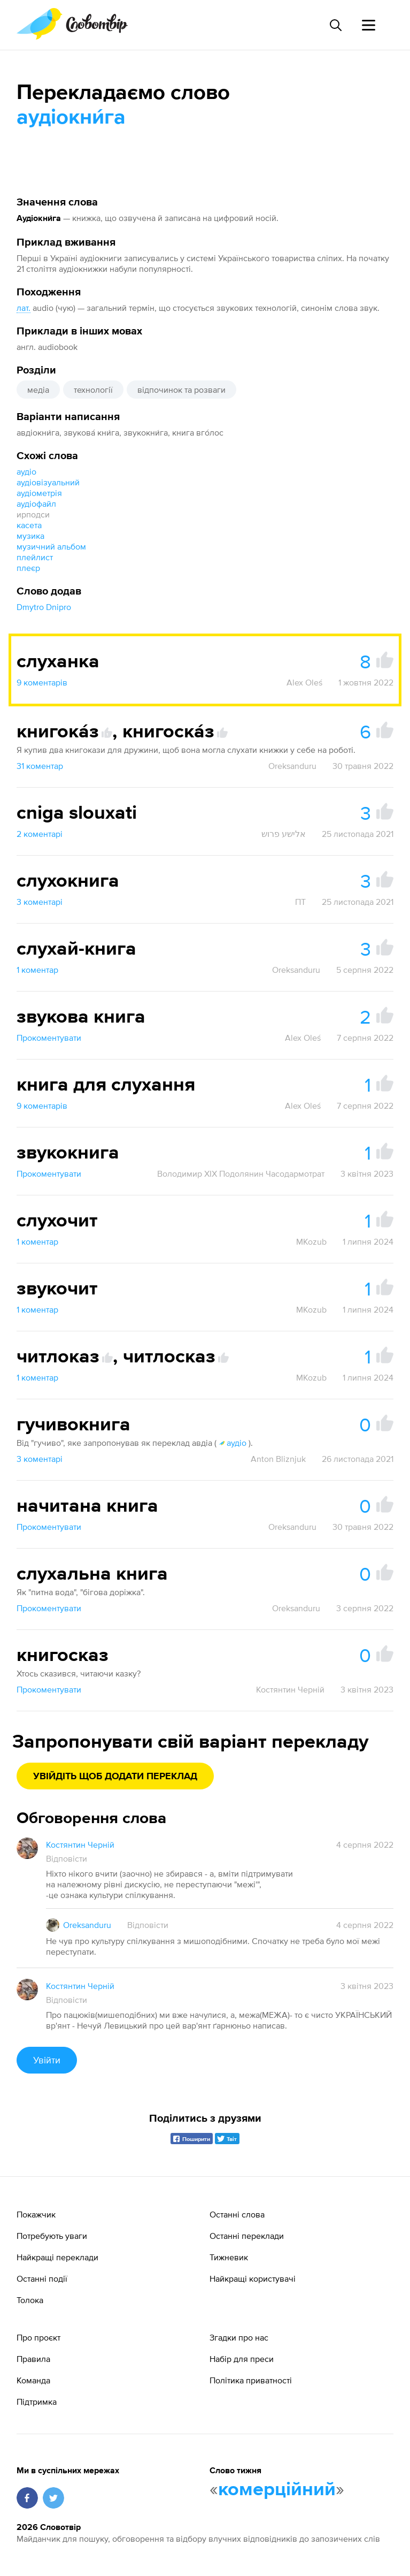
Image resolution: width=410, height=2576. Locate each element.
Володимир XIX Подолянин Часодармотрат (240, 1173)
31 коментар (40, 766)
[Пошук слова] (335, 25)
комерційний (277, 2489)
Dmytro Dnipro (44, 607)
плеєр (28, 568)
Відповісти (66, 1858)
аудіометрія (39, 493)
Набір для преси (242, 2359)
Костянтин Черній (290, 1689)
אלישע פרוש (283, 834)
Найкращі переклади (57, 2257)
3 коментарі (40, 901)
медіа (38, 389)
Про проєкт (38, 2337)
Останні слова (237, 2214)
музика (30, 535)
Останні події (42, 2278)
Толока (30, 2300)
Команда (33, 2380)
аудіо (26, 471)
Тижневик (229, 2257)
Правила (33, 2359)
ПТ (300, 901)
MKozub (311, 1241)
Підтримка (37, 2401)
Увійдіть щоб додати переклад (115, 1776)
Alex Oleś (304, 682)
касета (29, 525)
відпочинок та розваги (181, 389)
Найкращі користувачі (253, 2278)
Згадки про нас (239, 2337)
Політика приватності (251, 2380)
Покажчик (36, 2214)
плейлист (35, 557)
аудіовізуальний (48, 482)
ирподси (33, 514)
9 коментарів (42, 682)
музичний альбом (51, 546)
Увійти (46, 2060)
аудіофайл (36, 503)
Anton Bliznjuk (278, 1459)
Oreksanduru (292, 766)
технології (93, 389)
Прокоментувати (49, 1037)
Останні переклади (247, 2235)
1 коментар (37, 969)
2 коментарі (40, 834)
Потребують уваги (52, 2235)
